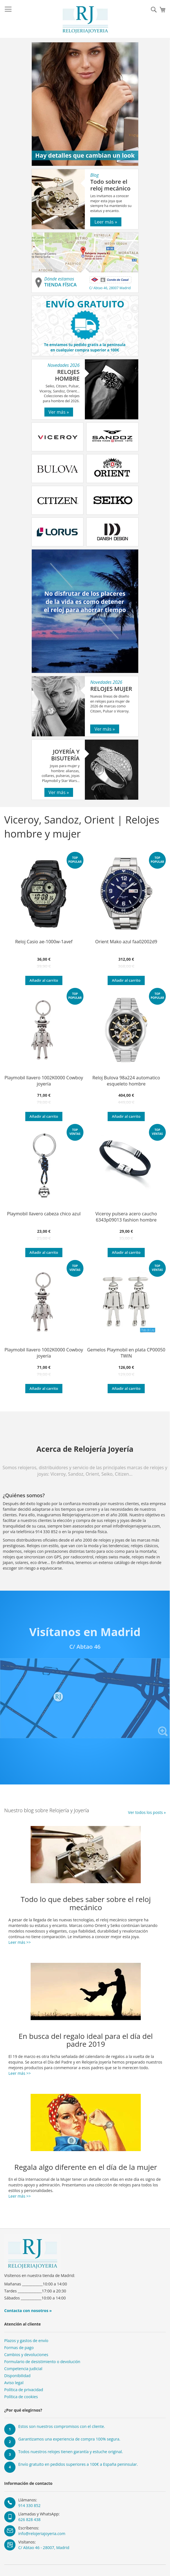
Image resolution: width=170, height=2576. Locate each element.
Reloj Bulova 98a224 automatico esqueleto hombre (126, 1081)
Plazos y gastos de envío (26, 2340)
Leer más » (105, 222)
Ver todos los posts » (147, 1812)
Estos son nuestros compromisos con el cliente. (61, 2426)
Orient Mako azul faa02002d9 (126, 942)
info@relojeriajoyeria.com (41, 2533)
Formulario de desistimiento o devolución (42, 2361)
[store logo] (85, 19)
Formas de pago (19, 2347)
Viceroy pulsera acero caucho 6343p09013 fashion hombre (126, 1217)
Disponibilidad (17, 2375)
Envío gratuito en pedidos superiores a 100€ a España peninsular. (78, 2464)
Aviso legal (13, 2382)
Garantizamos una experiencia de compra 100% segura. (69, 2439)
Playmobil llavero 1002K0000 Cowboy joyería (43, 1081)
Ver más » (59, 412)
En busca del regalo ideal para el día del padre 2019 (86, 2040)
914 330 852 (29, 2505)
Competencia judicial (23, 2368)
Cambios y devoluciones (26, 2354)
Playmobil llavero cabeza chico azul (44, 1214)
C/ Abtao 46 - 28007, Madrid (43, 2547)
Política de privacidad (23, 2389)
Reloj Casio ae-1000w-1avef (43, 942)
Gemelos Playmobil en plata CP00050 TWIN (126, 1353)
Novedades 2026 (63, 365)
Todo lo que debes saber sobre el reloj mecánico (86, 1903)
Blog (94, 175)
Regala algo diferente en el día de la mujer (85, 2167)
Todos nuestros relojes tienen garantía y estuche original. (70, 2451)
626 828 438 (29, 2519)
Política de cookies (21, 2396)
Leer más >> (19, 1942)
